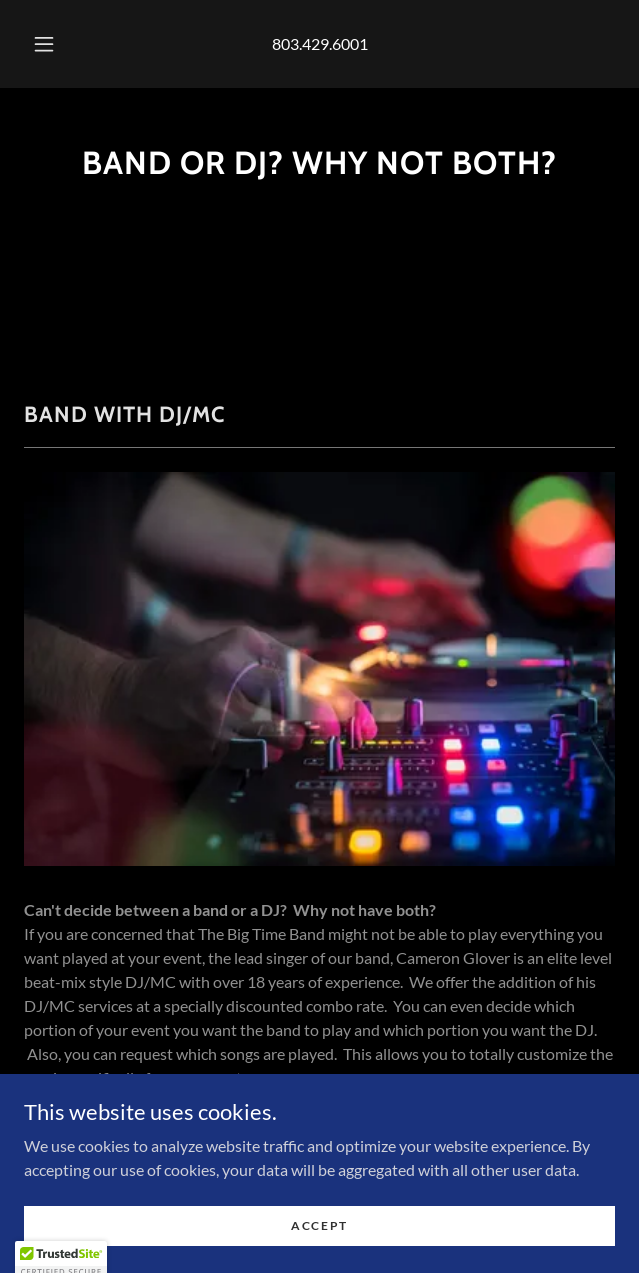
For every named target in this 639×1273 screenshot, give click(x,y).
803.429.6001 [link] (320, 43)
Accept (319, 1239)
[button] (51, 44)
